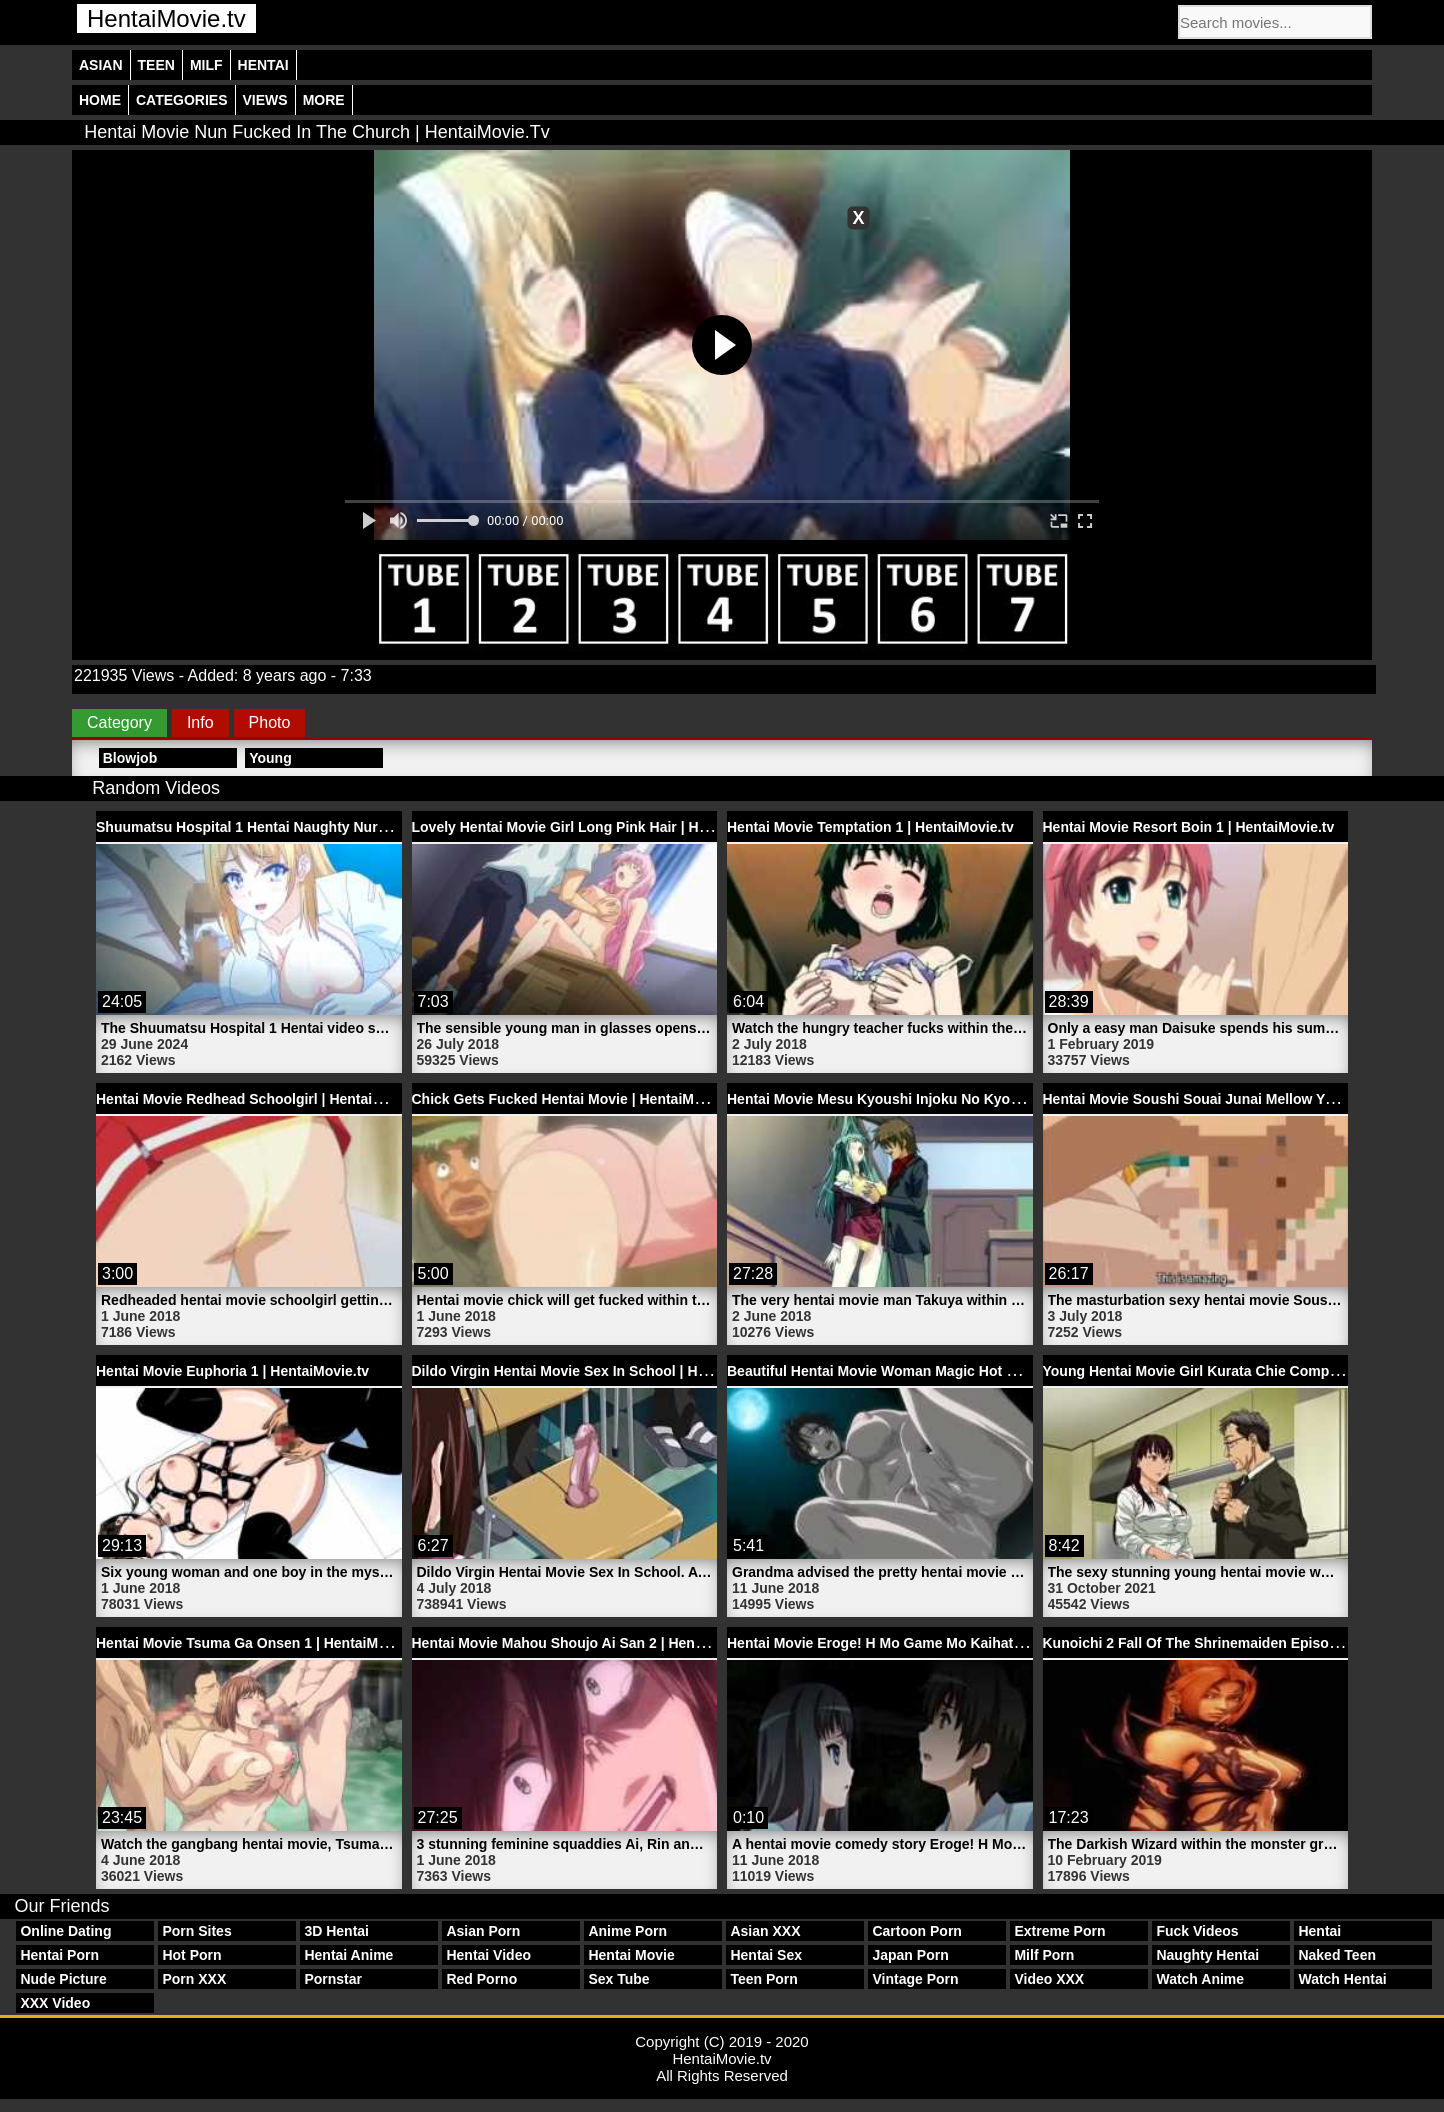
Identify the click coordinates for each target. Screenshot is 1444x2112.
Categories (182, 100)
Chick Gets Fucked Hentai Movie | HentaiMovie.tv (575, 1099)
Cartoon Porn (916, 1931)
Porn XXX (194, 1979)
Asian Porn (483, 1931)
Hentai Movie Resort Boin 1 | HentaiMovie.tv (1189, 827)
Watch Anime (1200, 1979)
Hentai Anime (348, 1955)
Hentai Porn (59, 1955)
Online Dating (65, 1931)
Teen (156, 65)
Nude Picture (63, 1979)
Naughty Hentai (1207, 1955)
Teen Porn (763, 1979)
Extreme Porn (1059, 1931)
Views (265, 100)
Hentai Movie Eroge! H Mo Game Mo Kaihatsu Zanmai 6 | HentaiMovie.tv (966, 1643)
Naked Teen (1337, 1955)
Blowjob (130, 758)
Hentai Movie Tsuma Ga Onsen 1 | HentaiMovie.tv (259, 1643)
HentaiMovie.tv (166, 18)
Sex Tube (618, 1979)
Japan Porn (910, 1955)
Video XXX (1049, 1979)
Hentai (263, 65)
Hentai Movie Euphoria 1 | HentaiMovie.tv (232, 1371)
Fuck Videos (1197, 1931)
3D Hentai (336, 1931)
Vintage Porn (915, 1979)
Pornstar (333, 1979)
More (324, 100)
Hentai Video (488, 1955)
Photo (270, 722)
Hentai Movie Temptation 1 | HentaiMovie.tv (870, 827)
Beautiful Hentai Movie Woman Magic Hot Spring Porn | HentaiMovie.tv (962, 1371)
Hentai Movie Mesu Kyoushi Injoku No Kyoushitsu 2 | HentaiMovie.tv (954, 1099)
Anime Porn (627, 1931)
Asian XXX (765, 1931)
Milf (206, 65)
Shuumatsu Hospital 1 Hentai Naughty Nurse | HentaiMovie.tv (300, 827)
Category (119, 722)
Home (100, 100)
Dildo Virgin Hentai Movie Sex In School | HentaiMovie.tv (599, 1371)
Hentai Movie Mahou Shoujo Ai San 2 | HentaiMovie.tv (590, 1643)
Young (270, 758)
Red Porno (481, 1979)
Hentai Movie (631, 1955)
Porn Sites (196, 1931)
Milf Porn (1044, 1955)
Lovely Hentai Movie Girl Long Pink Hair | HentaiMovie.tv (600, 827)
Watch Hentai (1342, 1979)
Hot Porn (191, 1955)
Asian (101, 65)
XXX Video (55, 2003)
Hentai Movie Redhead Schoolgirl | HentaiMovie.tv (262, 1099)
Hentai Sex (766, 1955)
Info (200, 722)
